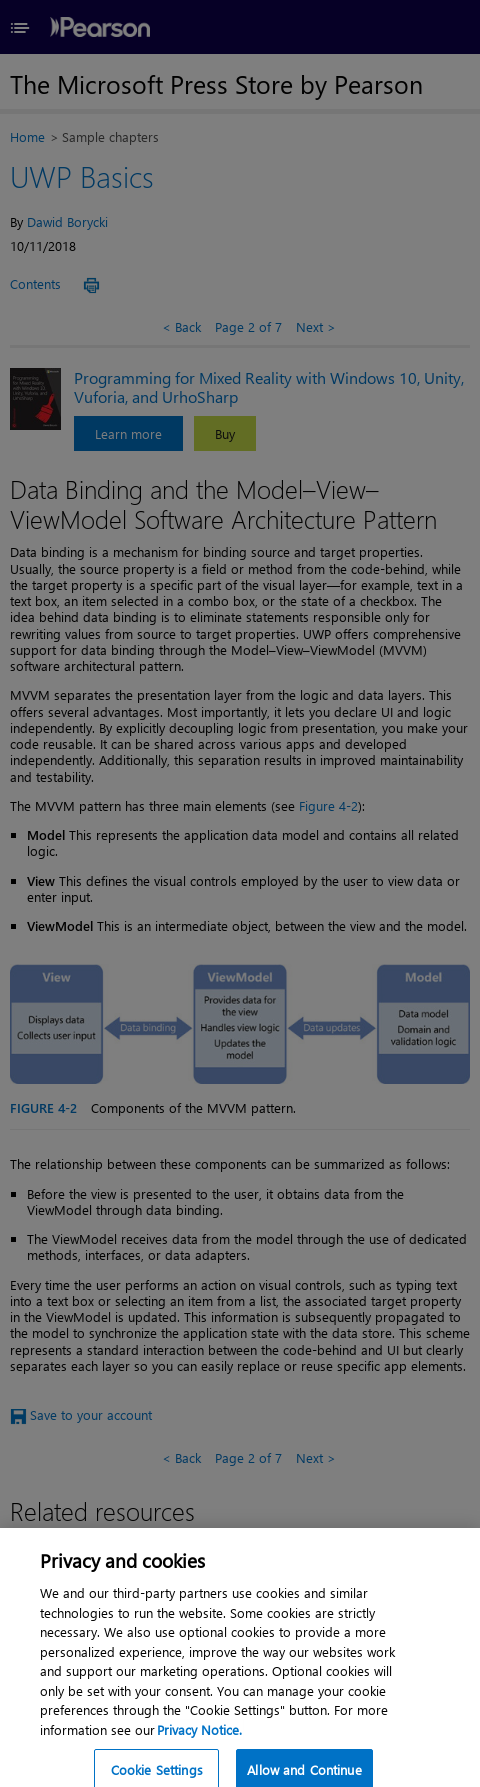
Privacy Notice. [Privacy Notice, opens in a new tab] (199, 1738)
